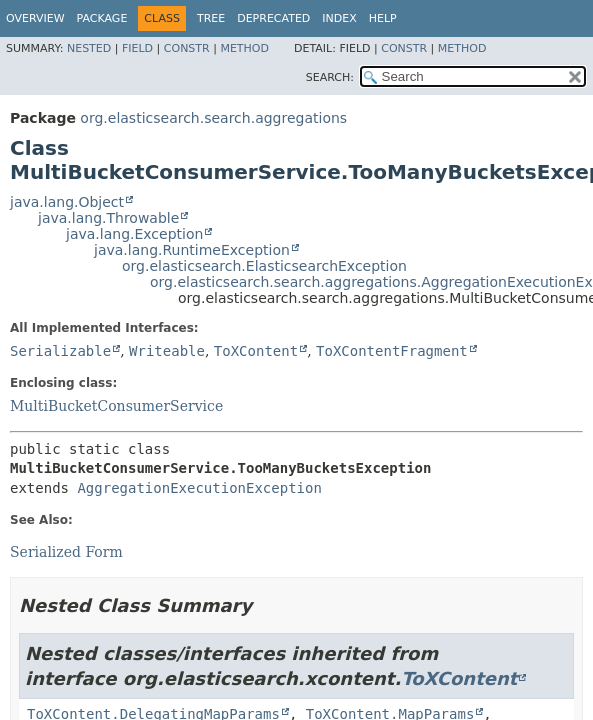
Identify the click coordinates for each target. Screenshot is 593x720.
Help (383, 18)
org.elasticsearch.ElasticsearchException (264, 266)
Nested (89, 48)
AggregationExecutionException (199, 488)
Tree (211, 18)
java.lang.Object (67, 202)
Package (102, 18)
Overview (35, 18)
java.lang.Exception (134, 234)
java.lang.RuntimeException (192, 250)
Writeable (167, 351)
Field (137, 48)
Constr (187, 48)
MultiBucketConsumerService (116, 406)
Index (339, 18)
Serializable (60, 351)
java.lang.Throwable (108, 218)
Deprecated (273, 18)
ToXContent (256, 351)
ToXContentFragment (392, 351)
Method (244, 48)
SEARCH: (330, 77)
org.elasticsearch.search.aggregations (213, 118)
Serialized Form (66, 552)
